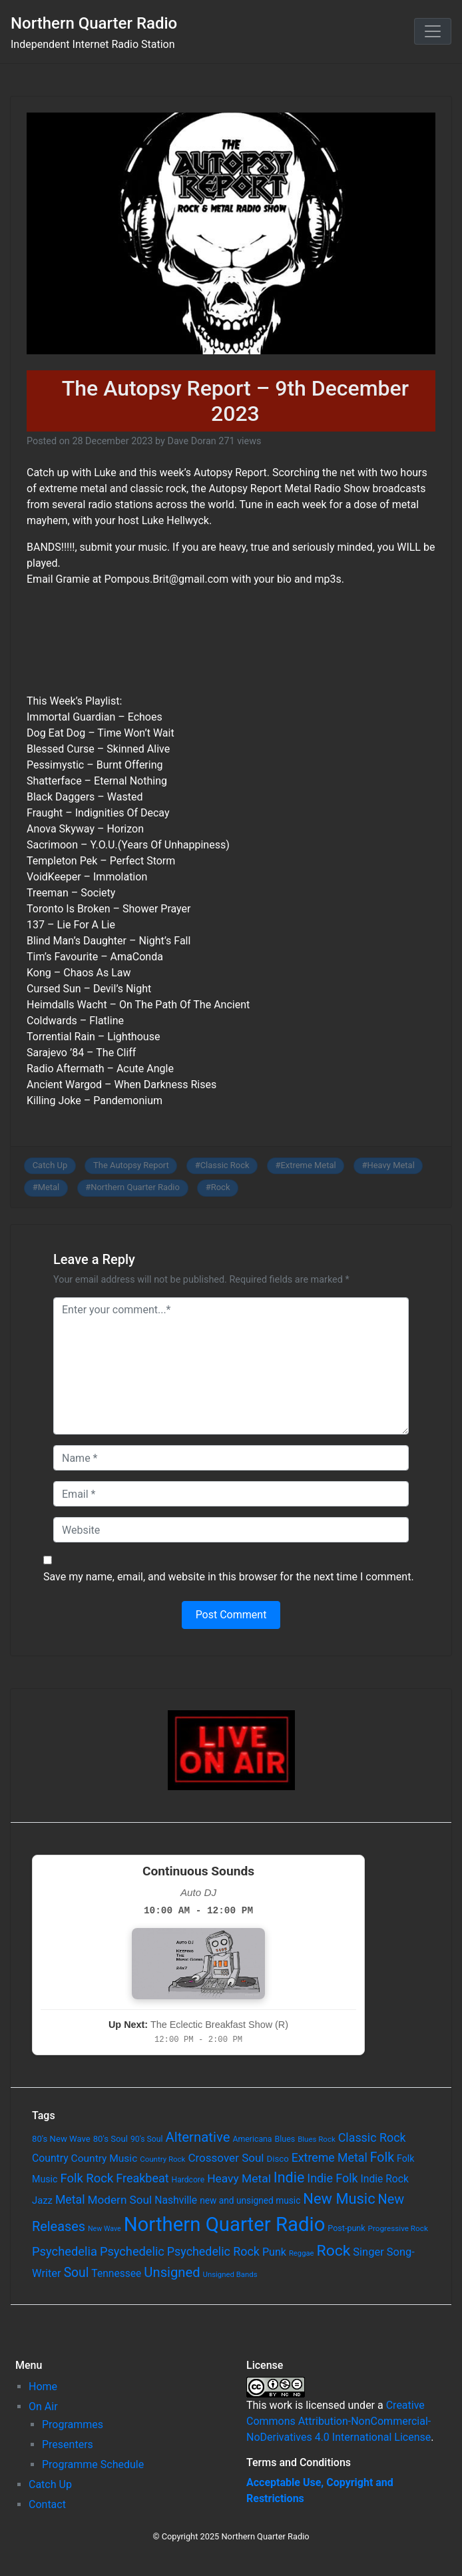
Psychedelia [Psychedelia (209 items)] (64, 2251)
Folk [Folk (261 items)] (382, 2157)
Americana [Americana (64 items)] (252, 2139)
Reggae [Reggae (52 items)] (301, 2253)
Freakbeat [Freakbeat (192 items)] (142, 2178)
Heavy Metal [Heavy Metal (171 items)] (239, 2178)
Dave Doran (191, 441)
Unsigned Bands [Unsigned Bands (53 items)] (230, 2274)
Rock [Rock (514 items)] (334, 2251)
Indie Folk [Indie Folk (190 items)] (332, 2178)
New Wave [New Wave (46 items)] (104, 2228)
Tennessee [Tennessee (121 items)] (116, 2274)
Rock (220, 1187)
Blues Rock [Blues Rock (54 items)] (317, 2139)
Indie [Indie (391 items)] (289, 2177)
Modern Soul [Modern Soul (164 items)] (120, 2199)
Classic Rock (225, 1165)
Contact (47, 2504)
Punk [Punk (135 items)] (274, 2252)
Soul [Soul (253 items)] (76, 2272)
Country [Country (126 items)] (50, 2158)
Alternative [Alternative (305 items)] (197, 2137)
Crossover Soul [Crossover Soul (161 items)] (226, 2157)
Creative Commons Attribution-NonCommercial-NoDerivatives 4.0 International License (338, 2421)
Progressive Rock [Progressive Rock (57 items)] (398, 2228)
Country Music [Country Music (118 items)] (104, 2158)
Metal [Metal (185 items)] (70, 2199)
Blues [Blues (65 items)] (285, 2139)
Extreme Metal (308, 1165)
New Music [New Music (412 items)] (339, 2198)
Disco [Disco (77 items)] (277, 2159)
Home (43, 2386)
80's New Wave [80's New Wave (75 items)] (61, 2139)
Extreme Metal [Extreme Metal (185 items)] (329, 2157)
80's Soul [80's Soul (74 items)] (110, 2139)
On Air (43, 2406)
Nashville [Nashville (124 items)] (175, 2200)
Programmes (72, 2424)
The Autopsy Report (131, 1165)
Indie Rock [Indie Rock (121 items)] (385, 2179)
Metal (49, 1187)
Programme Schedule (93, 2464)
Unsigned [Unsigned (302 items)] (172, 2272)
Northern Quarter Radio (94, 23)
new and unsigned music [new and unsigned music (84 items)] (250, 2200)
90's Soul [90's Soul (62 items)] (146, 2139)
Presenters (67, 2444)
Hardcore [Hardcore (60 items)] (188, 2179)
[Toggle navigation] (432, 31)
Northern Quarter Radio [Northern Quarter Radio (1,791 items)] (225, 2224)
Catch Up (50, 1165)
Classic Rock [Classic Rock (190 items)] (372, 2137)
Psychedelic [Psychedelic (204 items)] (132, 2251)
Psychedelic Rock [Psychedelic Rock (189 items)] (213, 2251)
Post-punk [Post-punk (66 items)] (346, 2228)
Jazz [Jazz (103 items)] (42, 2200)
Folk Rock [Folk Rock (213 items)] (86, 2178)
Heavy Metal (391, 1165)
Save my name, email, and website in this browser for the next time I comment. (228, 1576)
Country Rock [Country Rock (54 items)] (162, 2159)
